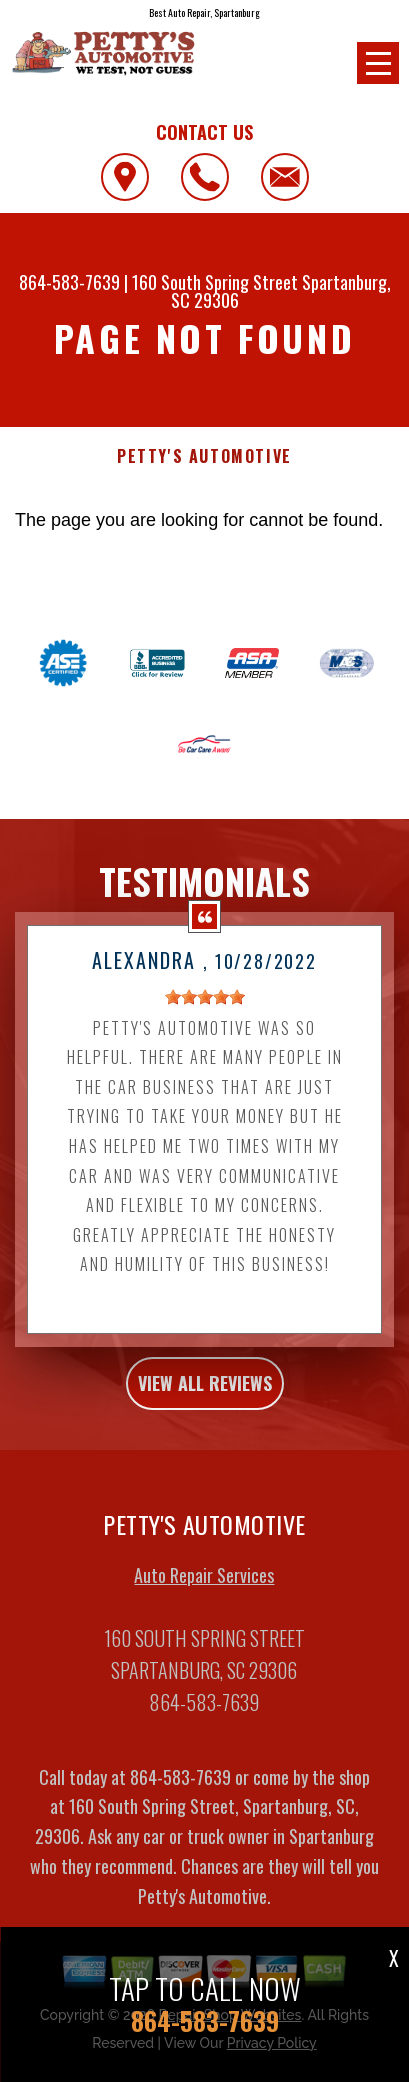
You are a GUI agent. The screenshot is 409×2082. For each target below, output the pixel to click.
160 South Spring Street (215, 282)
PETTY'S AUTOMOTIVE (204, 456)
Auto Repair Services (204, 1591)
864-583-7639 (69, 282)
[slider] (205, 1013)
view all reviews (205, 1399)
